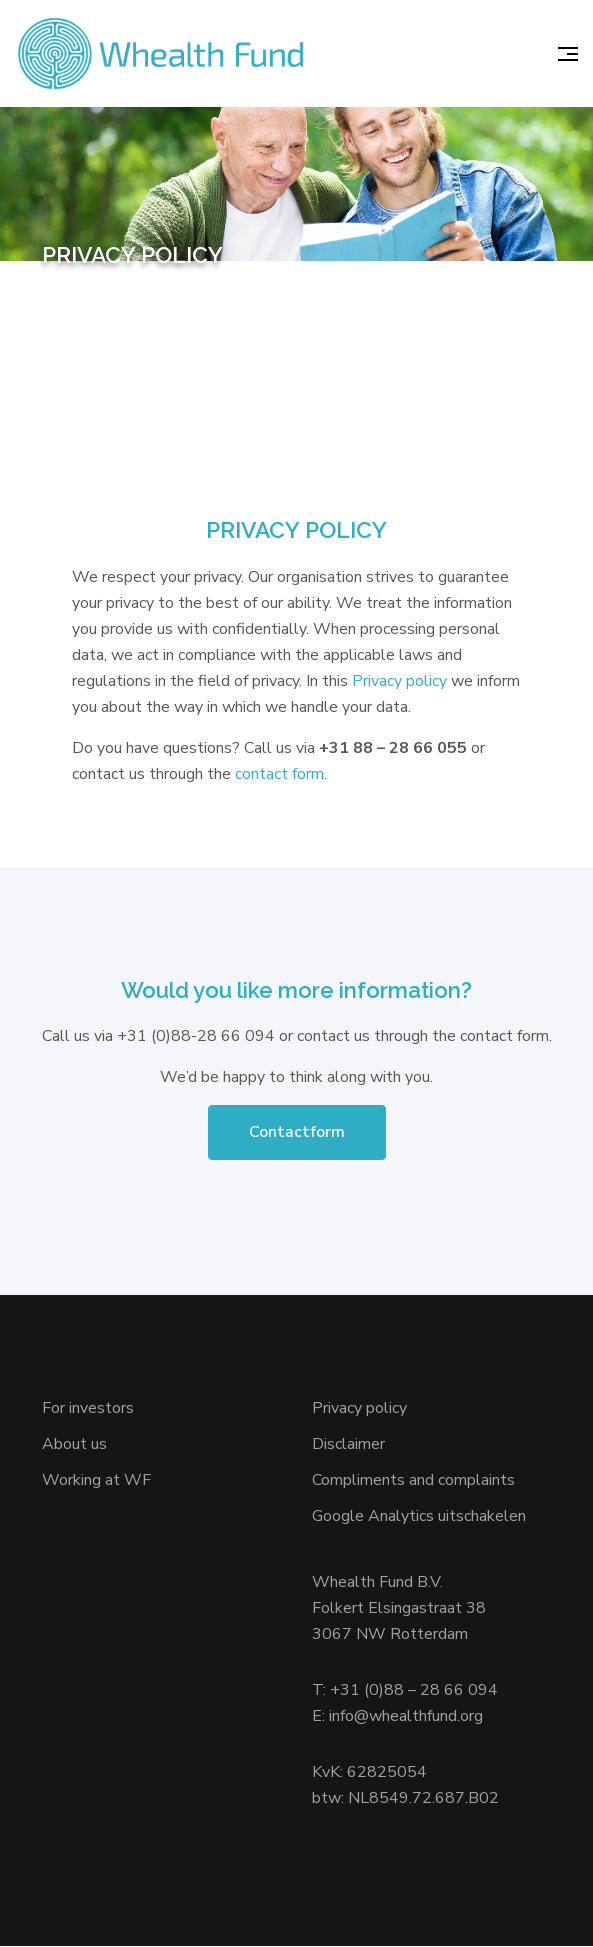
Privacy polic (395, 681)
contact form (279, 774)
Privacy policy (359, 1409)
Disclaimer (348, 1445)
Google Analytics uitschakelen (419, 1517)
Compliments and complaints (413, 1481)
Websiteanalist (104, 1907)
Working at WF (96, 1481)
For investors (88, 1409)
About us (74, 1445)
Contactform (297, 1133)
